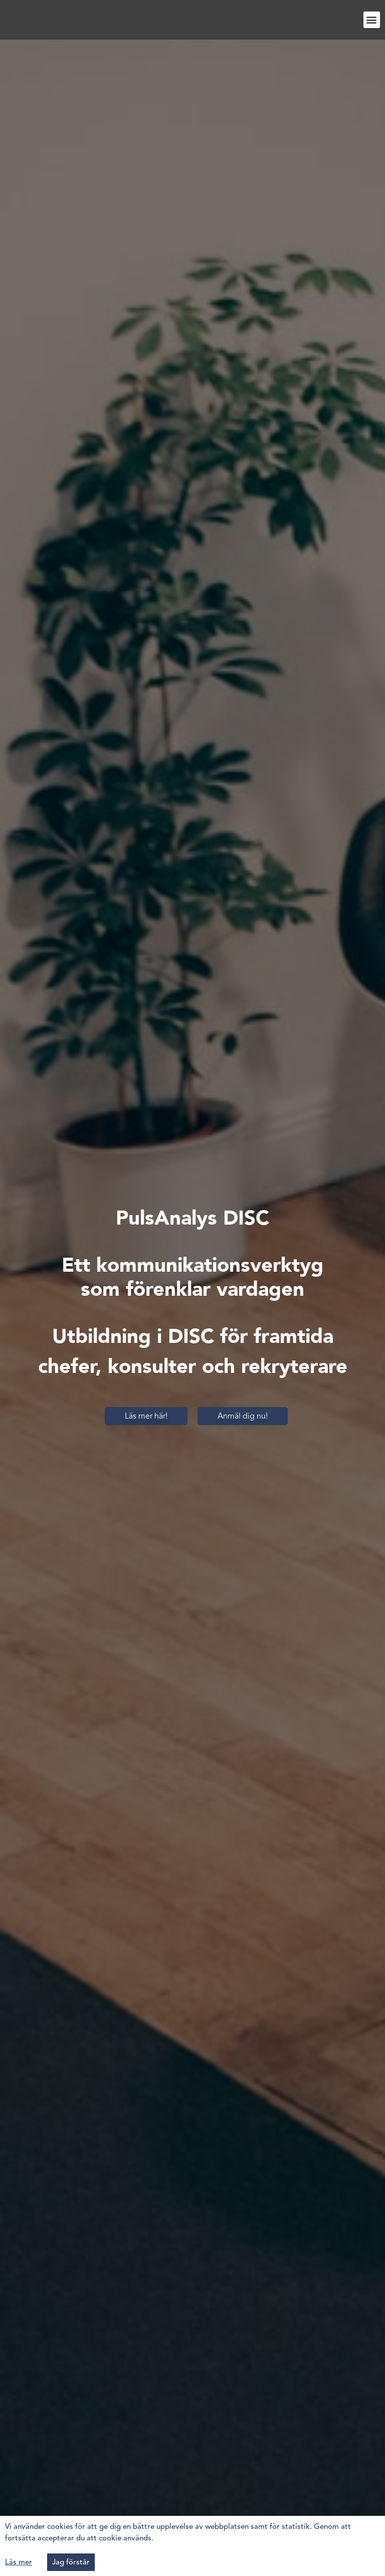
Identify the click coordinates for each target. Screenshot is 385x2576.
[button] (371, 20)
